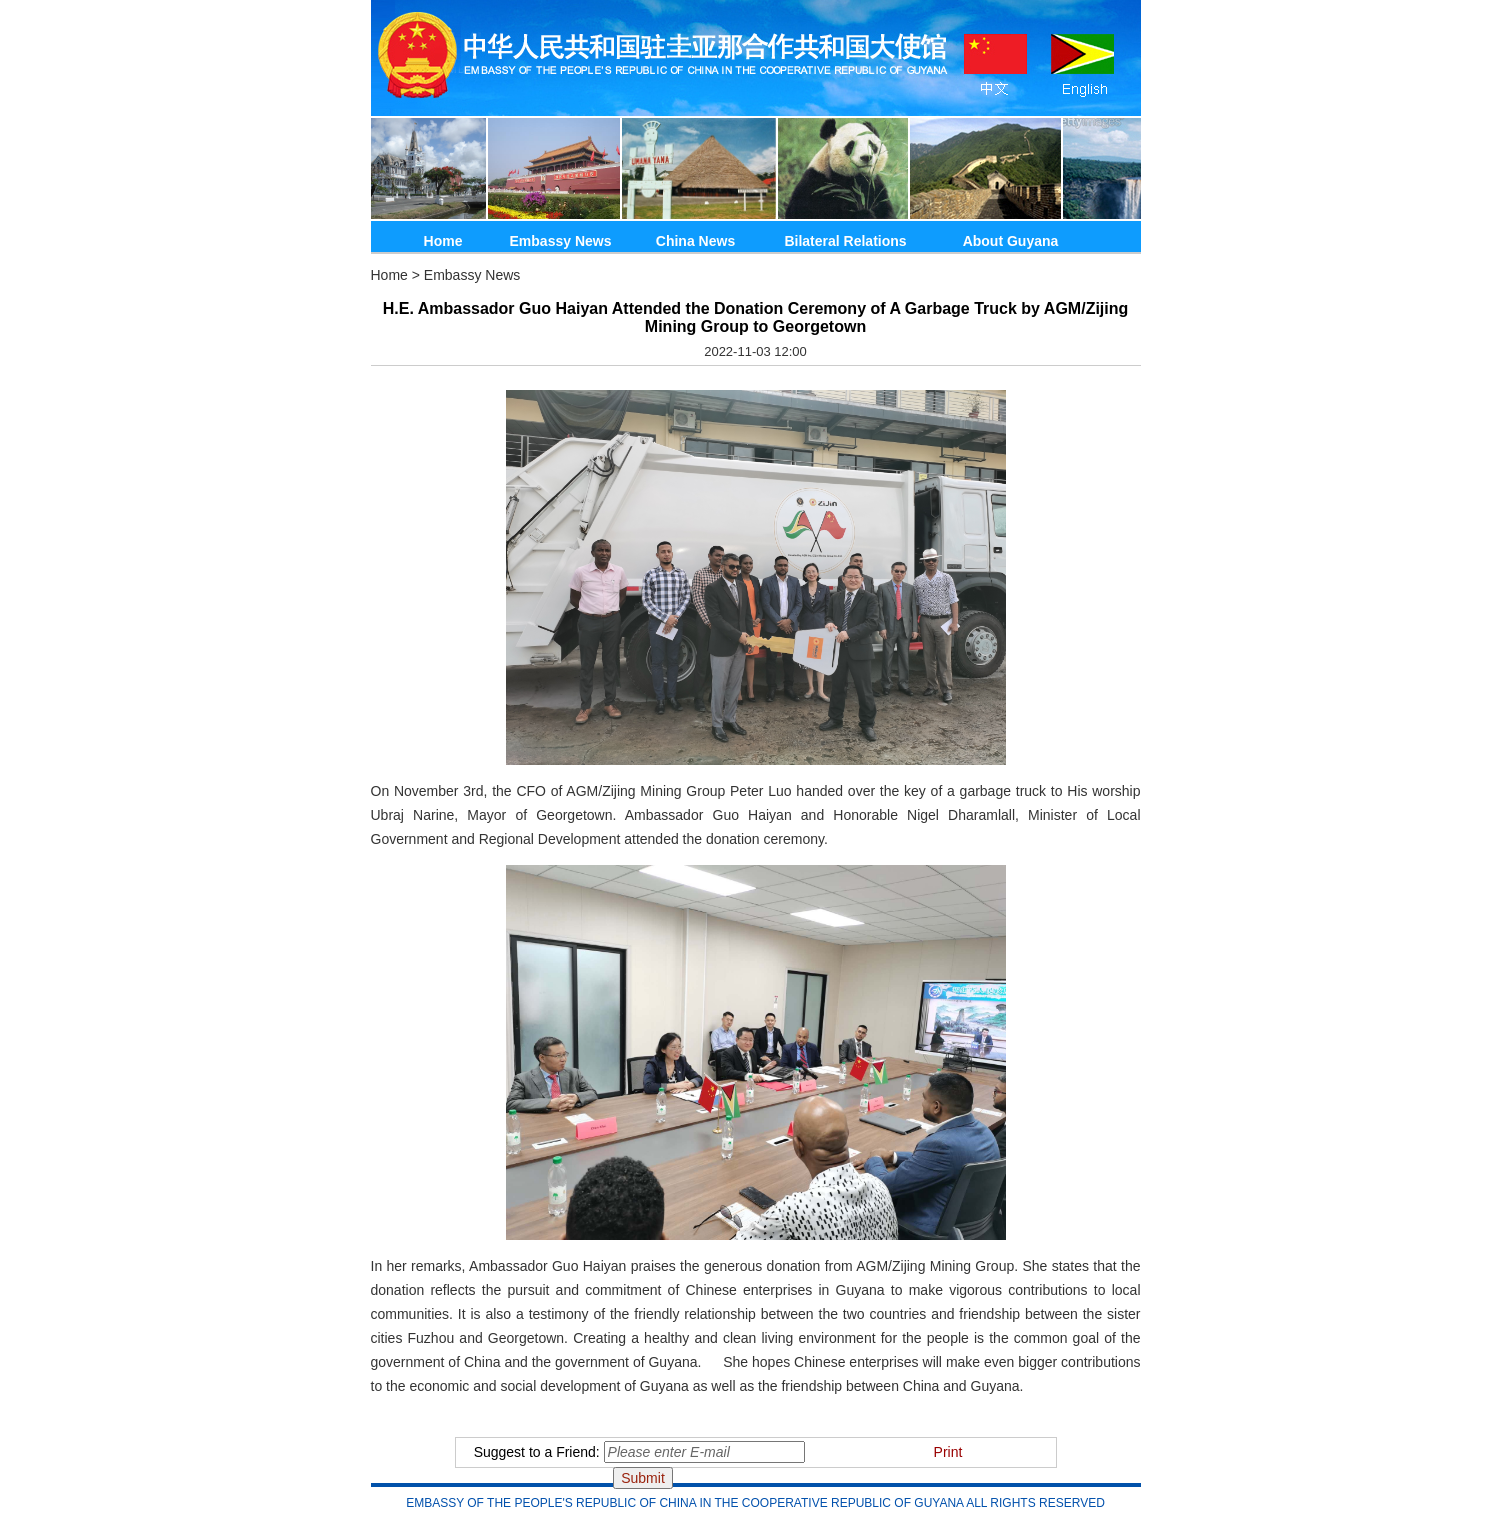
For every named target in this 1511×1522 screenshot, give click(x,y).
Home (443, 241)
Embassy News (561, 241)
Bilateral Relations (845, 241)
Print (948, 1452)
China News (695, 241)
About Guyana (1011, 241)
